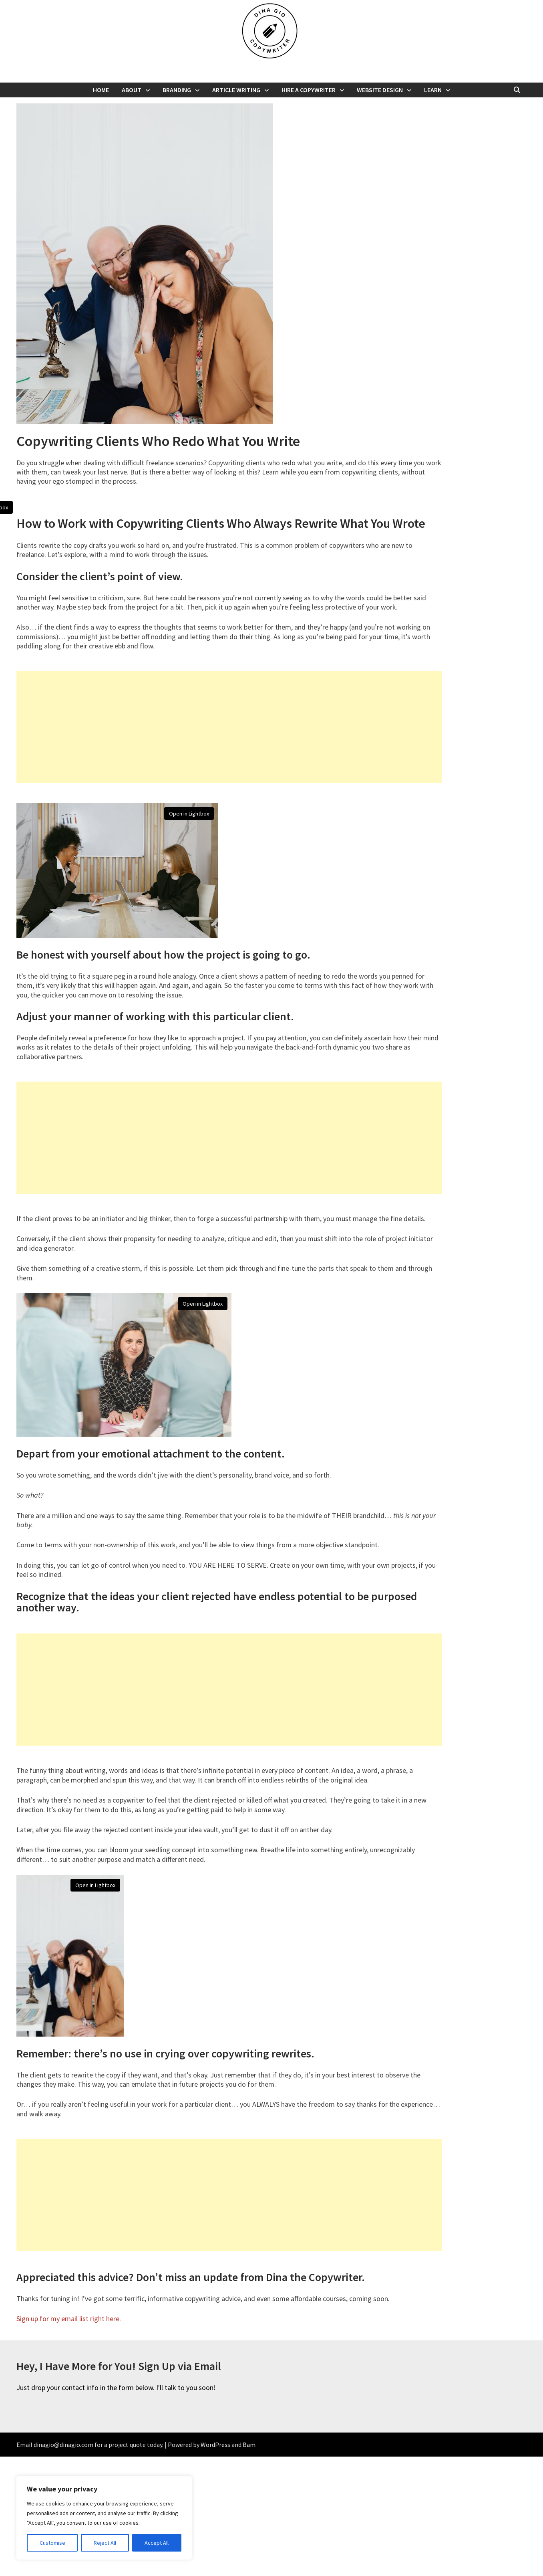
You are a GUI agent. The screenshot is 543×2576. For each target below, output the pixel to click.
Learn (433, 90)
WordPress (215, 2564)
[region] (104, 2518)
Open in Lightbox (212, 507)
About (131, 90)
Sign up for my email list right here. (68, 2437)
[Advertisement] (229, 846)
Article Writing (236, 90)
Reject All (105, 2542)
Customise (52, 2542)
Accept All (157, 2542)
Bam (249, 2564)
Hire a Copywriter (309, 90)
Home (101, 90)
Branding (177, 90)
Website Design (380, 90)
